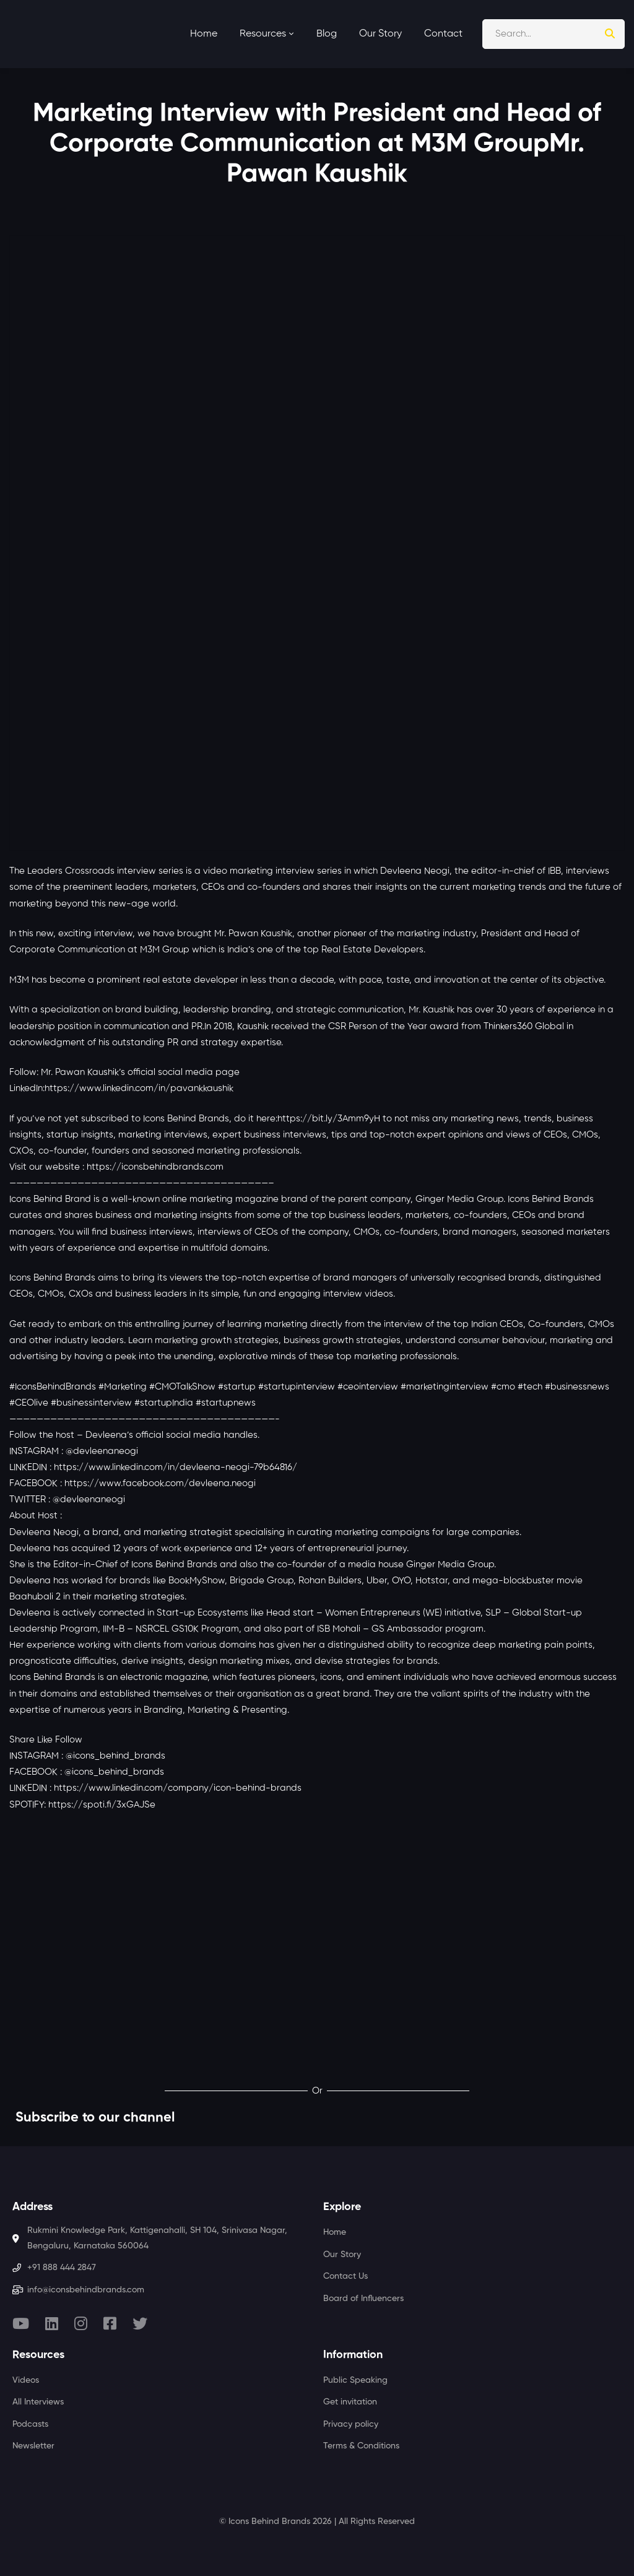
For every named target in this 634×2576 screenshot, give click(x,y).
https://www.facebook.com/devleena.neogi (160, 1483)
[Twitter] (139, 2323)
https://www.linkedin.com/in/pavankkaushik (139, 1088)
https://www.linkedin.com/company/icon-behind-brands (178, 1788)
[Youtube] (20, 2323)
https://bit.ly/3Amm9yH (328, 1118)
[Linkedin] (51, 2323)
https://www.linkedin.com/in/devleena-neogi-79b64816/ (175, 1467)
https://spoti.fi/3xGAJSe (101, 1804)
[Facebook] (109, 2323)
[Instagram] (80, 2323)
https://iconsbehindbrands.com (155, 1167)
